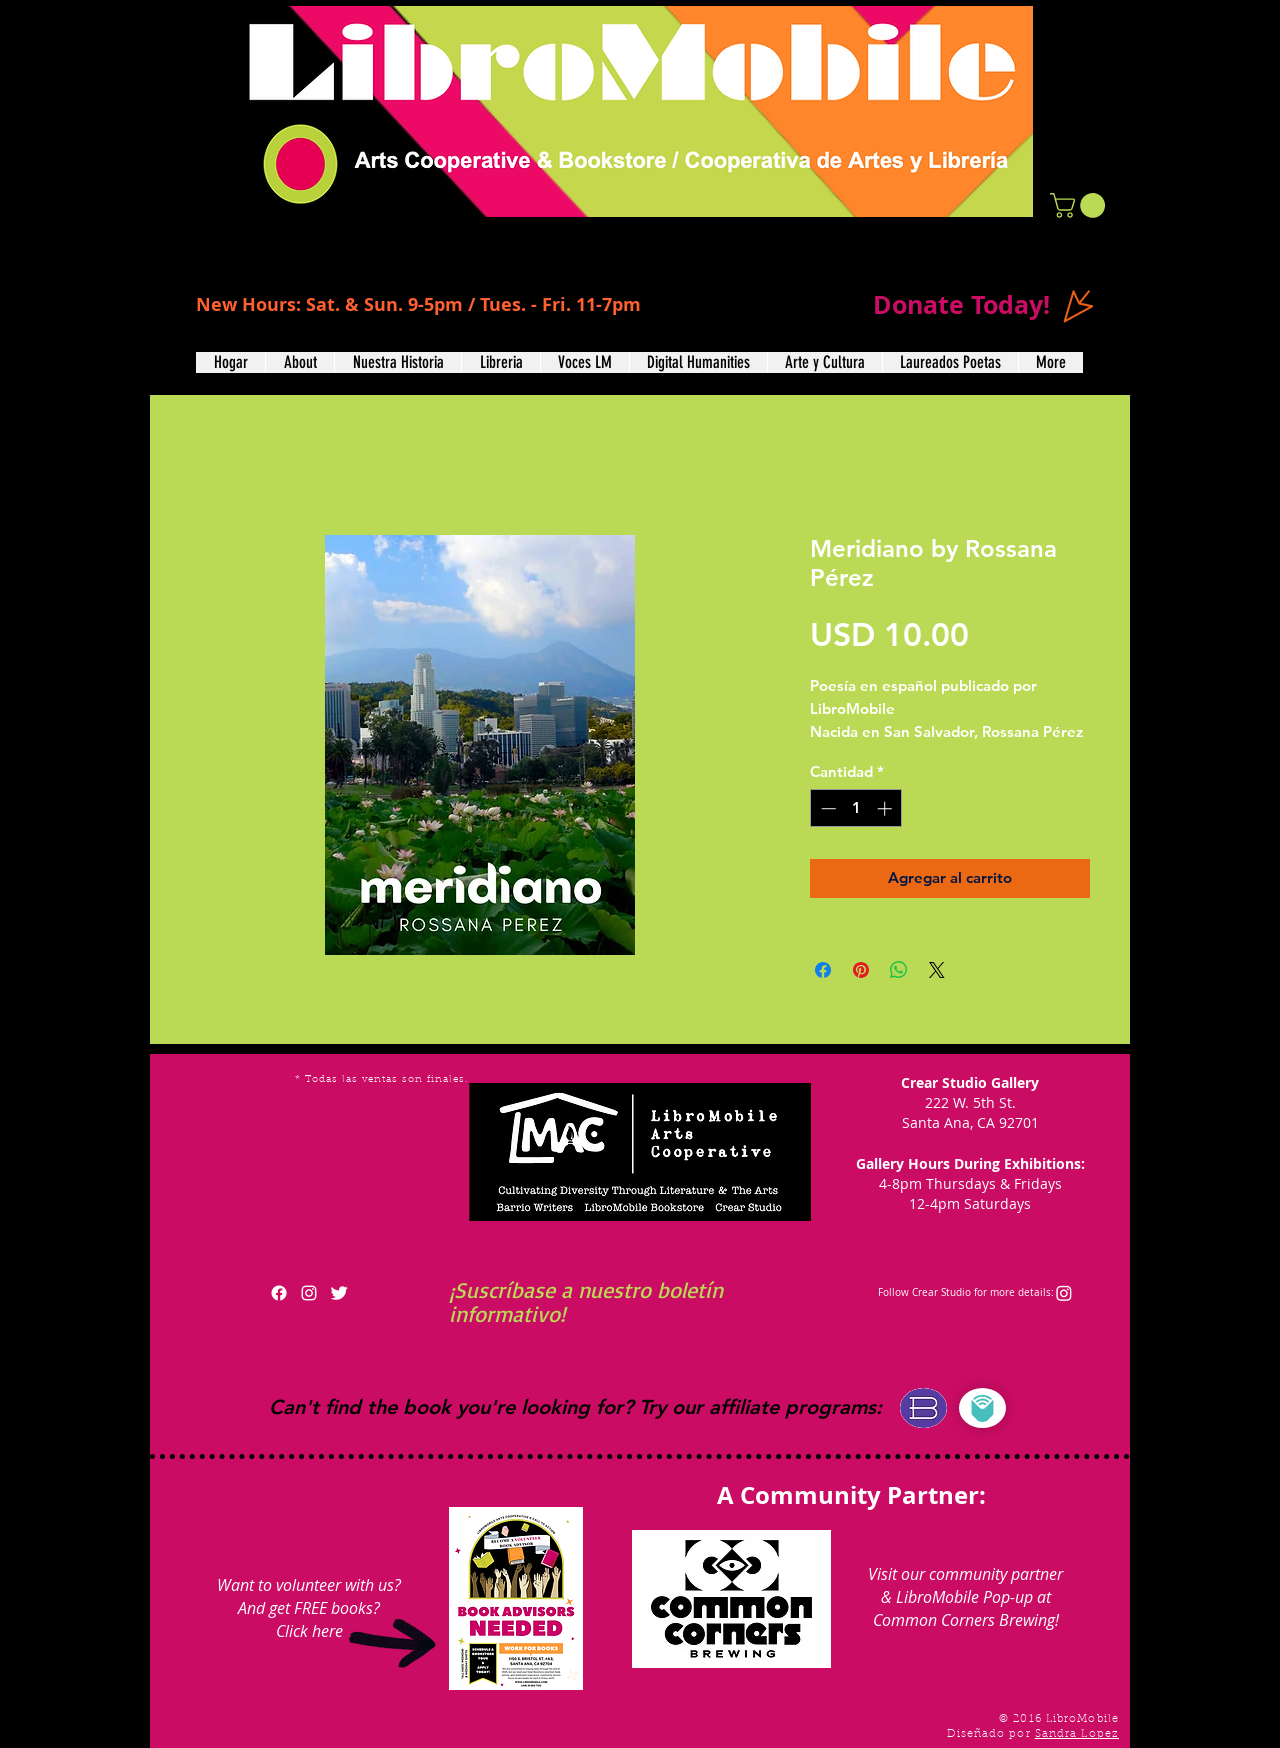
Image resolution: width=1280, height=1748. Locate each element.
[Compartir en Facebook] (823, 970)
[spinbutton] (856, 808)
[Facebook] (279, 1293)
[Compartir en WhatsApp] (899, 970)
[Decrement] (826, 808)
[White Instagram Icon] (309, 1293)
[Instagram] (1064, 1293)
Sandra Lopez (1077, 1734)
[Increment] (886, 808)
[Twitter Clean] (339, 1293)
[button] (1080, 205)
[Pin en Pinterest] (861, 970)
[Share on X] (937, 970)
